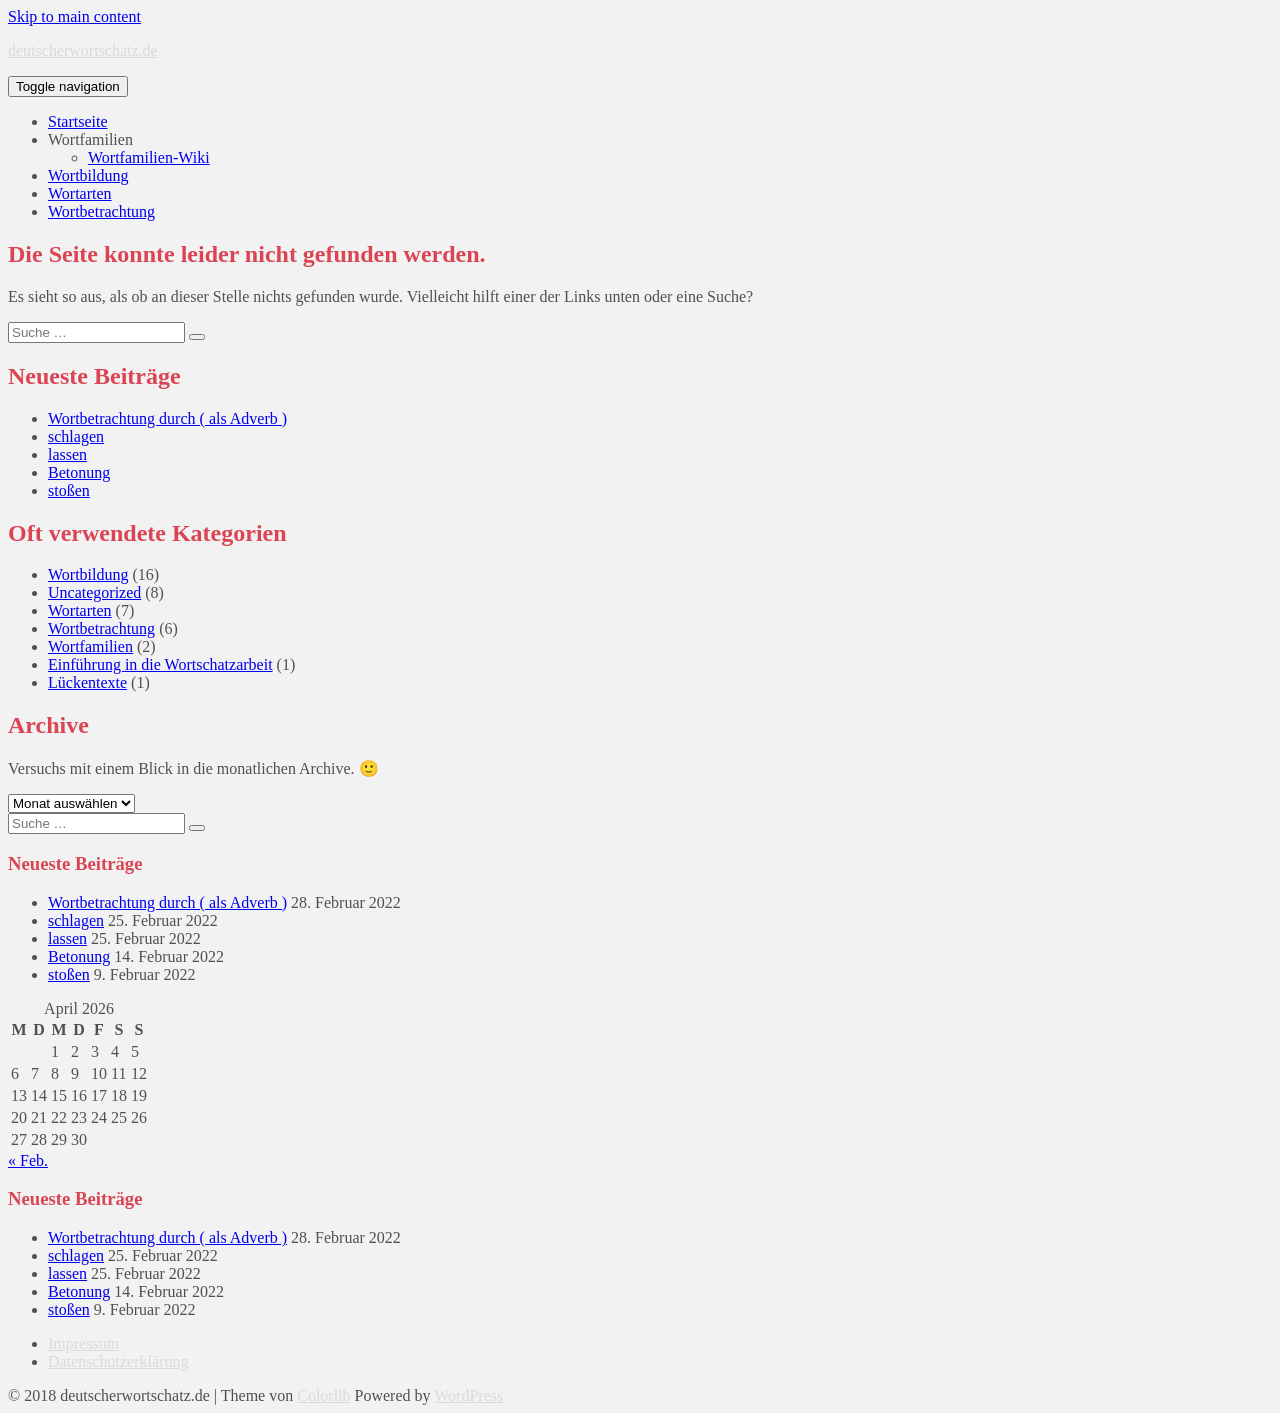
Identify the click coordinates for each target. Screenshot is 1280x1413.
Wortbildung (88, 175)
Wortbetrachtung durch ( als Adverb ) (167, 418)
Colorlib (323, 1395)
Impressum (83, 1343)
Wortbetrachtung (101, 211)
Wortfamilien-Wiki (149, 157)
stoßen (69, 490)
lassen (67, 454)
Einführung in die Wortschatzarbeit (160, 664)
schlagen (76, 436)
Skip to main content (74, 16)
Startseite (78, 121)
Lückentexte (87, 682)
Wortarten (80, 193)
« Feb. (28, 1160)
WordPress (468, 1395)
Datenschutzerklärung (118, 1361)
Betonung (79, 472)
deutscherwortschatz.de (83, 50)
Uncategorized (94, 592)
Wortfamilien (90, 139)
